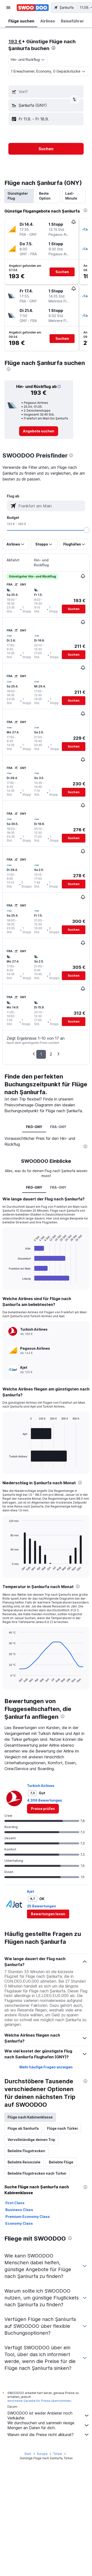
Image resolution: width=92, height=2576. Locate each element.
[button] (8, 7)
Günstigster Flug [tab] (18, 195)
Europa (42, 2454)
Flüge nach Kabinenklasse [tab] (30, 2117)
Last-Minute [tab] (71, 195)
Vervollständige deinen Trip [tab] (31, 2140)
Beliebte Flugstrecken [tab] (26, 2151)
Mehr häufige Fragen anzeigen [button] (46, 2067)
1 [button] (41, 1054)
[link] (38, 431)
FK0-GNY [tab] (34, 1127)
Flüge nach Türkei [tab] (62, 2128)
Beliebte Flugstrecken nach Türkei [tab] (37, 2173)
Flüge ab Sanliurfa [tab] (23, 2128)
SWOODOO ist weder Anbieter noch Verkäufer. (48, 2415)
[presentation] (53, 48)
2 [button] (51, 1054)
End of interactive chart (6, 1279)
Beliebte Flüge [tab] (61, 2162)
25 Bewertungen (41, 1906)
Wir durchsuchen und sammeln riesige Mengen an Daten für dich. (48, 2425)
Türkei (57, 2454)
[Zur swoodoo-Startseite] (33, 7)
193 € (15, 41)
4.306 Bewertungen (44, 1800)
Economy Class (19, 2223)
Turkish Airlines (40, 1786)
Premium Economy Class (27, 2216)
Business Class (19, 2210)
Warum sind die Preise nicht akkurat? (48, 2434)
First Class (15, 2203)
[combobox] (28, 59)
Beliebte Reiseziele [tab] (24, 2162)
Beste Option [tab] (45, 195)
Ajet (30, 1891)
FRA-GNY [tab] (58, 1127)
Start (27, 2454)
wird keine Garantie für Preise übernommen (39, 2401)
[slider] (87, 530)
